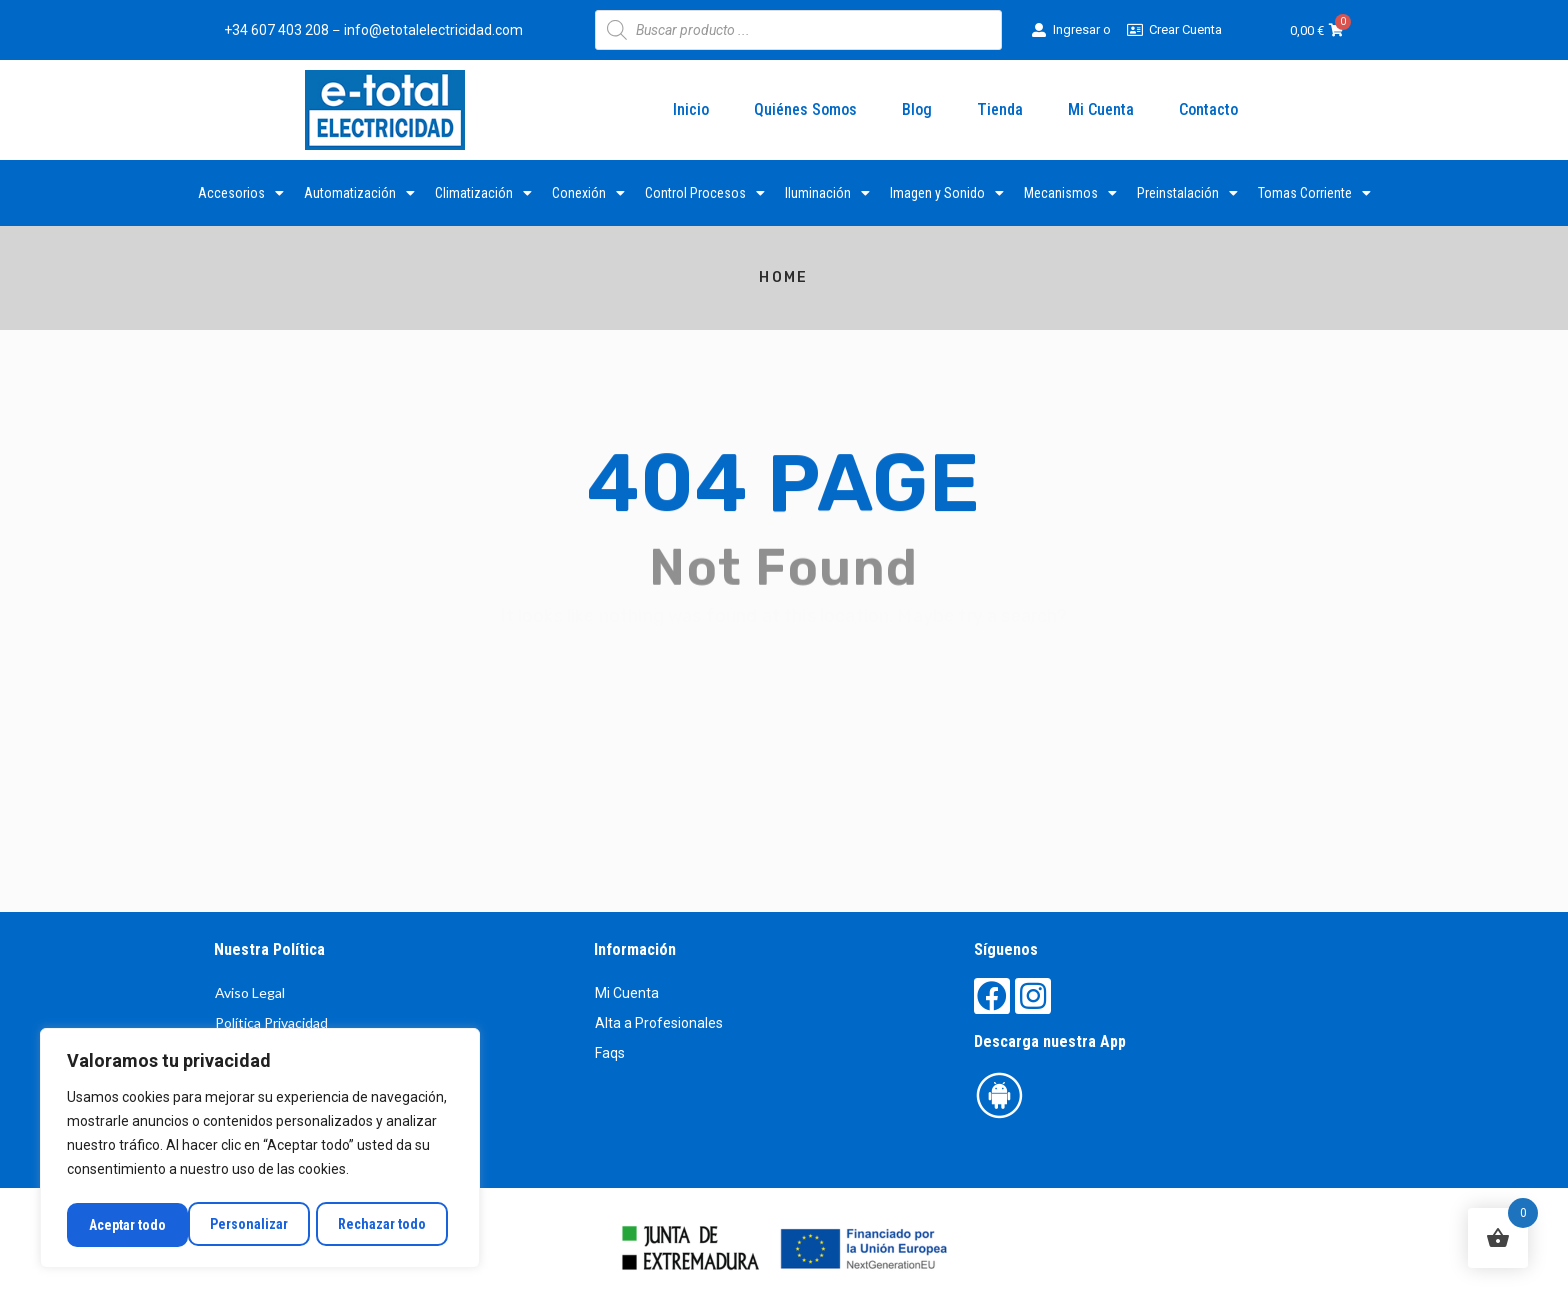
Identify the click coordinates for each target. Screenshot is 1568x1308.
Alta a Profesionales (659, 1023)
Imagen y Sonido (947, 193)
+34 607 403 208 (276, 30)
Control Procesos (705, 193)
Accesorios (241, 193)
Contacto (1208, 109)
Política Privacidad (271, 1022)
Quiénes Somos (805, 109)
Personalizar (127, 1225)
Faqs (610, 1053)
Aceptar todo (393, 1225)
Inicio (691, 109)
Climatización (483, 193)
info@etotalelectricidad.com (433, 30)
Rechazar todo (260, 1225)
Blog (917, 109)
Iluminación (827, 193)
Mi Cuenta (1101, 109)
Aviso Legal (250, 992)
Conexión (588, 193)
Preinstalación (1187, 193)
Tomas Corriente (1314, 193)
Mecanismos (1070, 193)
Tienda (1000, 109)
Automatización (359, 193)
